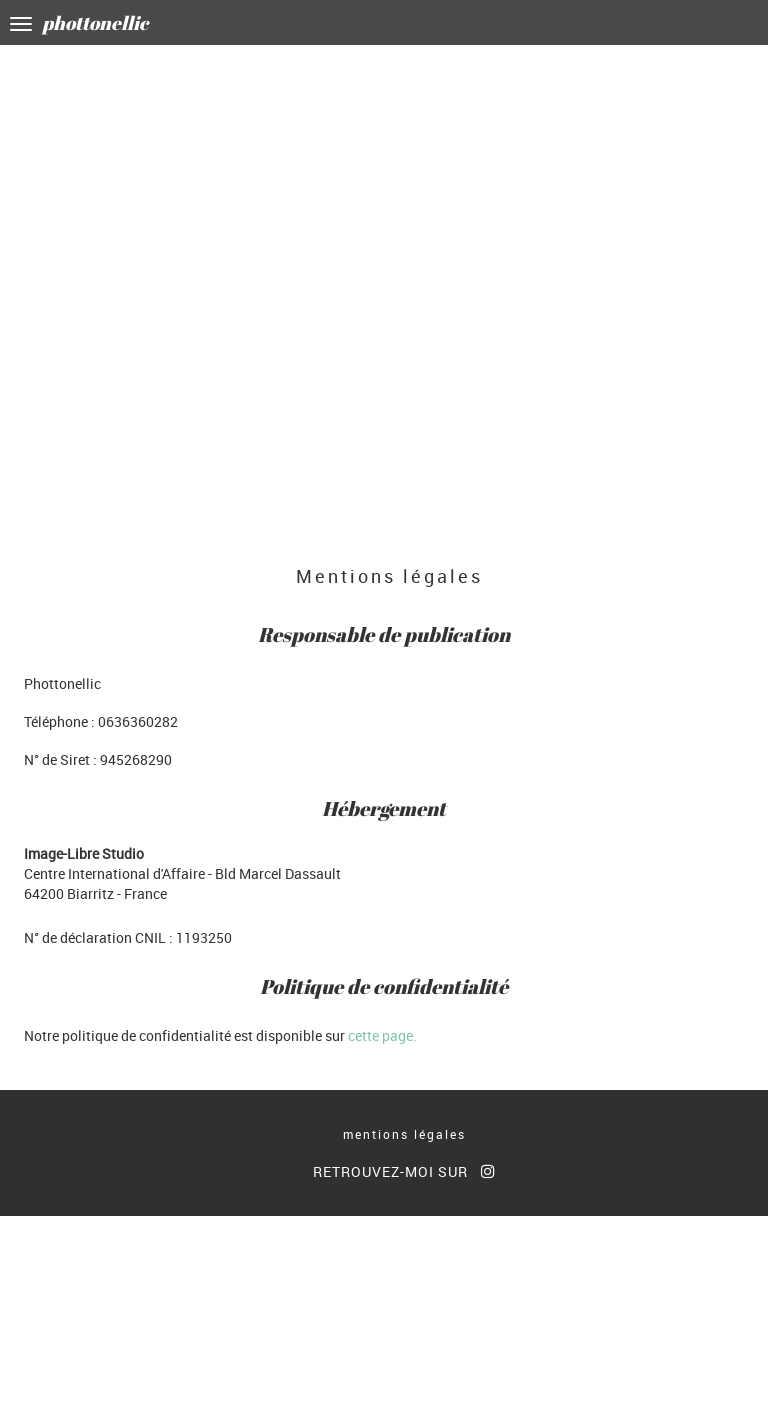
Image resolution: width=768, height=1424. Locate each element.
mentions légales (404, 1134)
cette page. (382, 1035)
